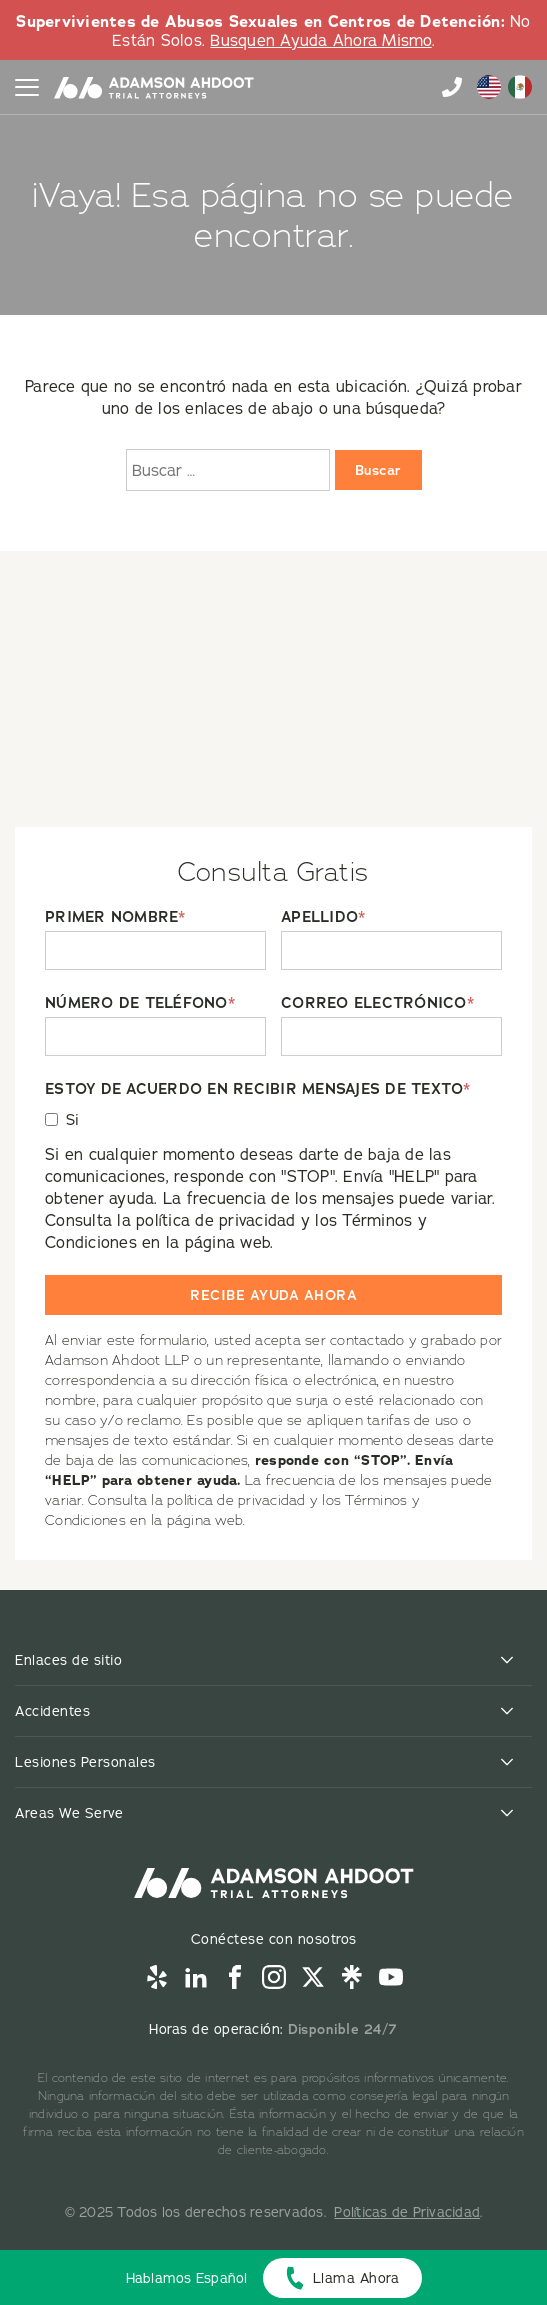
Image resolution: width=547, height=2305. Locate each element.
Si (73, 1119)
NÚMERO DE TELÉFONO (140, 1003)
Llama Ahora (356, 2278)
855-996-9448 (452, 87)
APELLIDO (323, 917)
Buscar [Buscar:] (378, 470)
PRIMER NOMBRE (115, 917)
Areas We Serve (69, 1813)
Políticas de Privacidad (407, 2212)
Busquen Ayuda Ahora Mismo (320, 40)
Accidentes (52, 1711)
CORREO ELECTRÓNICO (377, 1003)
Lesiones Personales (85, 1762)
